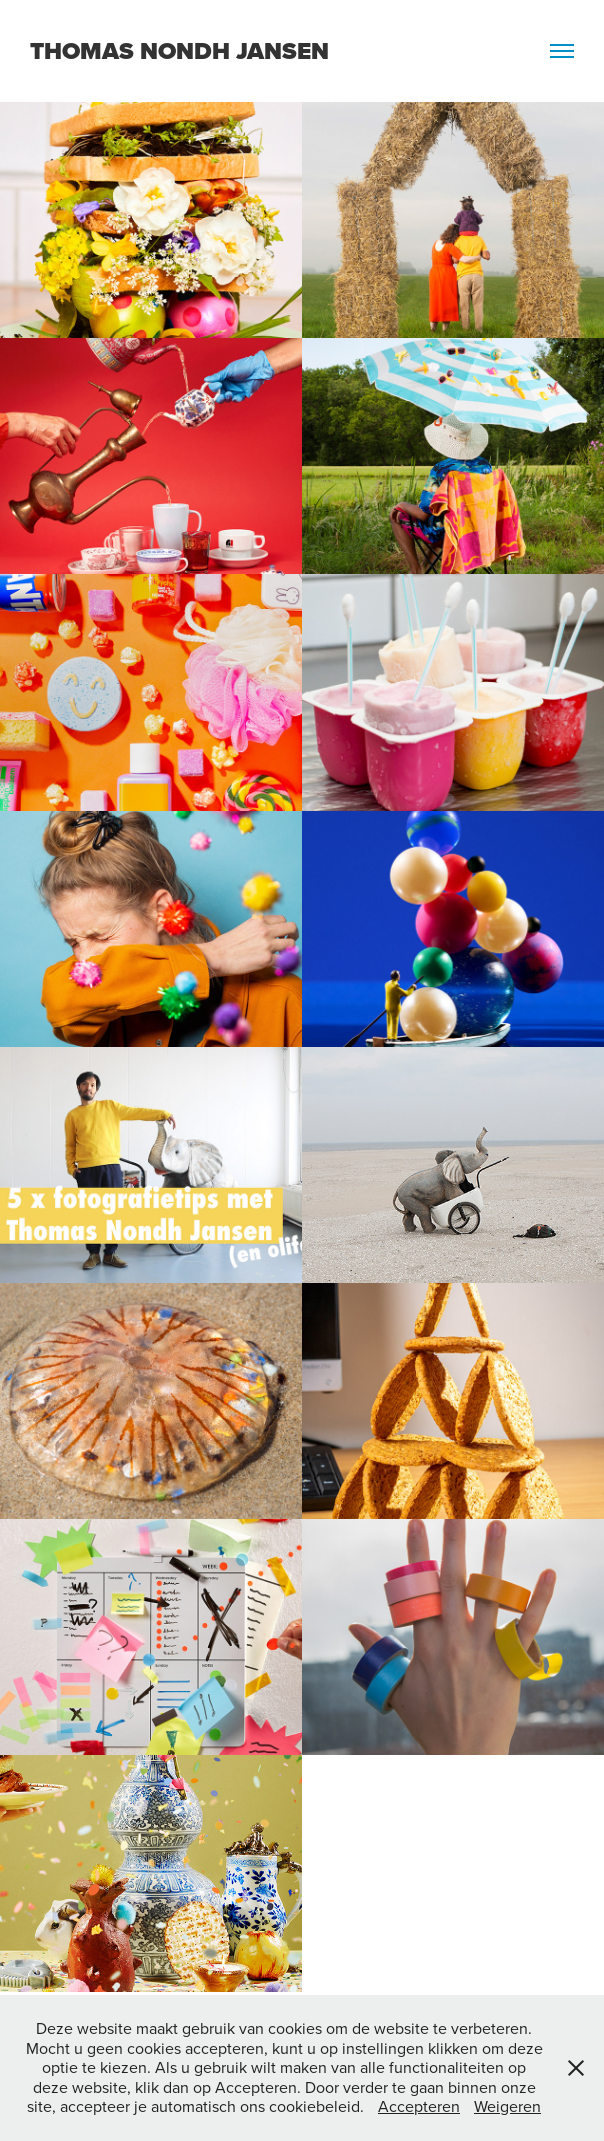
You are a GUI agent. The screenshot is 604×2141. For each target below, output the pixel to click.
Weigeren (507, 2106)
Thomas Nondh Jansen (179, 51)
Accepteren (419, 2106)
